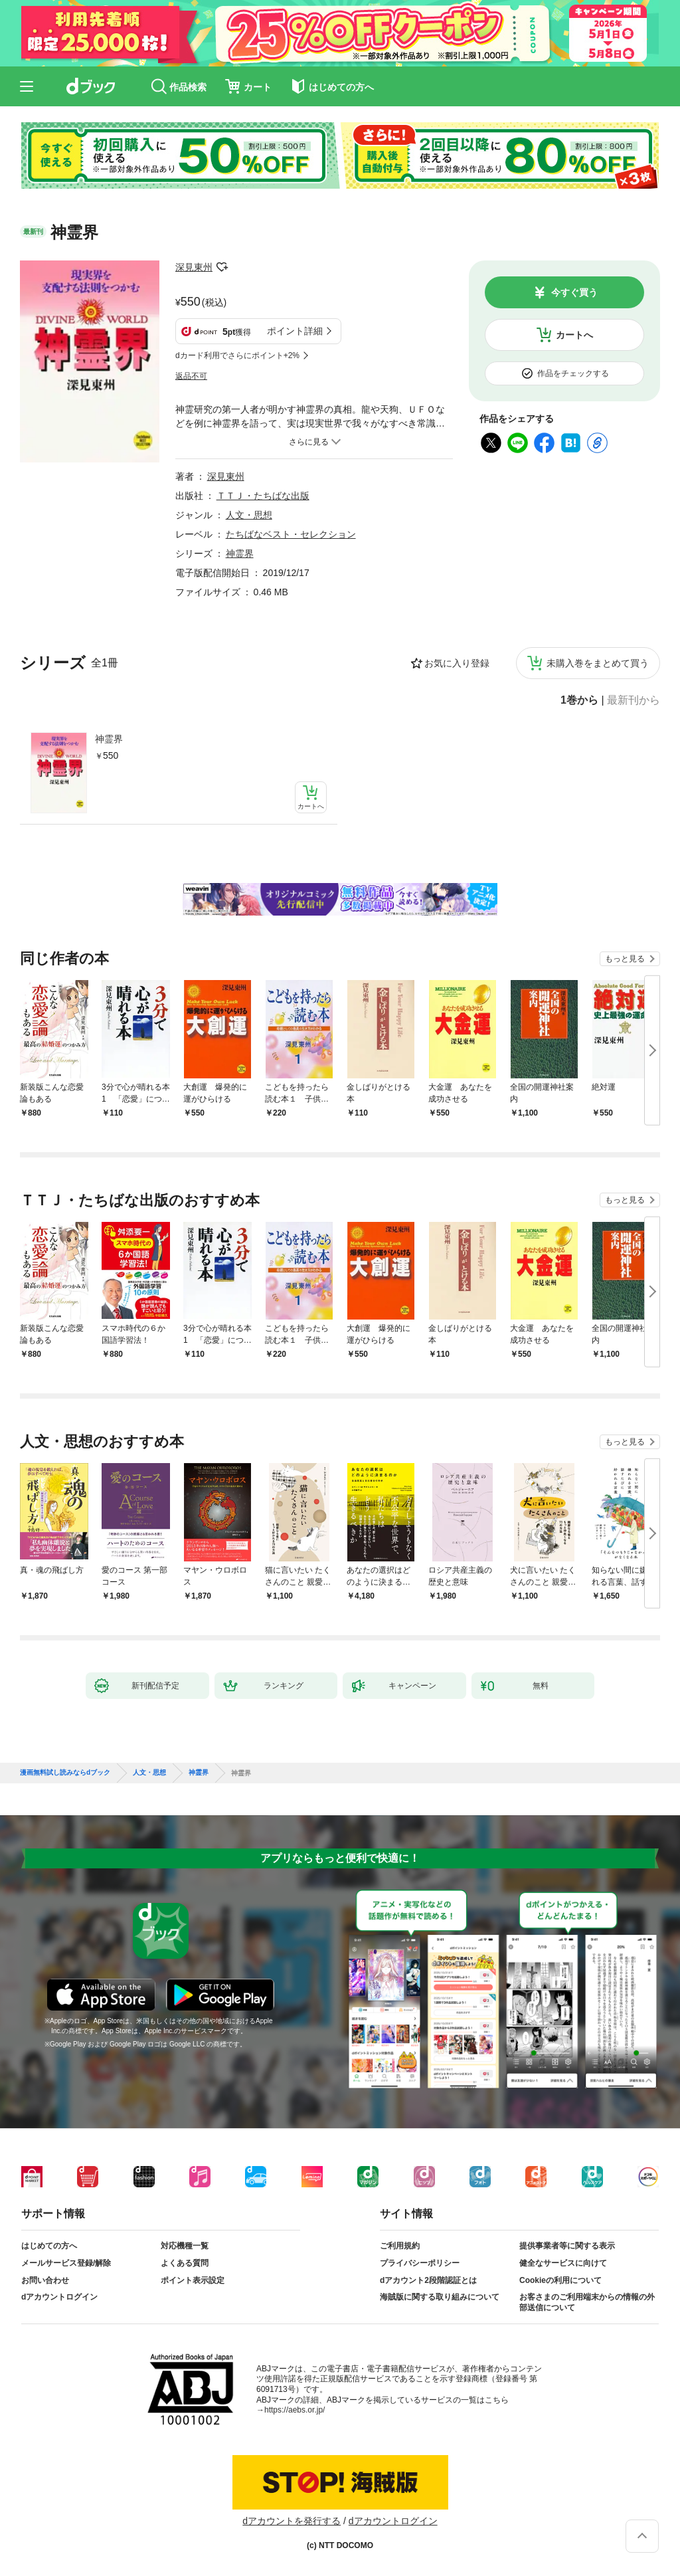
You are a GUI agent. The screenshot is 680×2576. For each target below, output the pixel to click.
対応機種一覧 (185, 2245)
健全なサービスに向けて (563, 2263)
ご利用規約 (400, 2245)
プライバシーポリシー (420, 2263)
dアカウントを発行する (291, 2521)
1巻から (579, 700)
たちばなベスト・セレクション (291, 534)
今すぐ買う (574, 292)
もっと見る (625, 958)
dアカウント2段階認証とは (428, 2280)
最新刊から (633, 700)
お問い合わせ (45, 2280)
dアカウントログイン (59, 2297)
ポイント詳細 (295, 331)
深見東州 (193, 267)
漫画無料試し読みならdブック (65, 1772)
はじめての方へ (49, 2245)
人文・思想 (249, 515)
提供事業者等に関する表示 (567, 2245)
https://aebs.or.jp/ (294, 2410)
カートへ (574, 335)
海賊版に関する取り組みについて (439, 2297)
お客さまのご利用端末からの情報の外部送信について (587, 2302)
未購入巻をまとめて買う (598, 663)
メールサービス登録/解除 (66, 2263)
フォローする (221, 267)
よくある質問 (185, 2263)
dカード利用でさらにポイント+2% (237, 355)
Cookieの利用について (560, 2280)
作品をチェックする (573, 373)
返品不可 (191, 376)
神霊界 (109, 739)
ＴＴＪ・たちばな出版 (262, 495)
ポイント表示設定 (192, 2280)
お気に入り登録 (456, 663)
